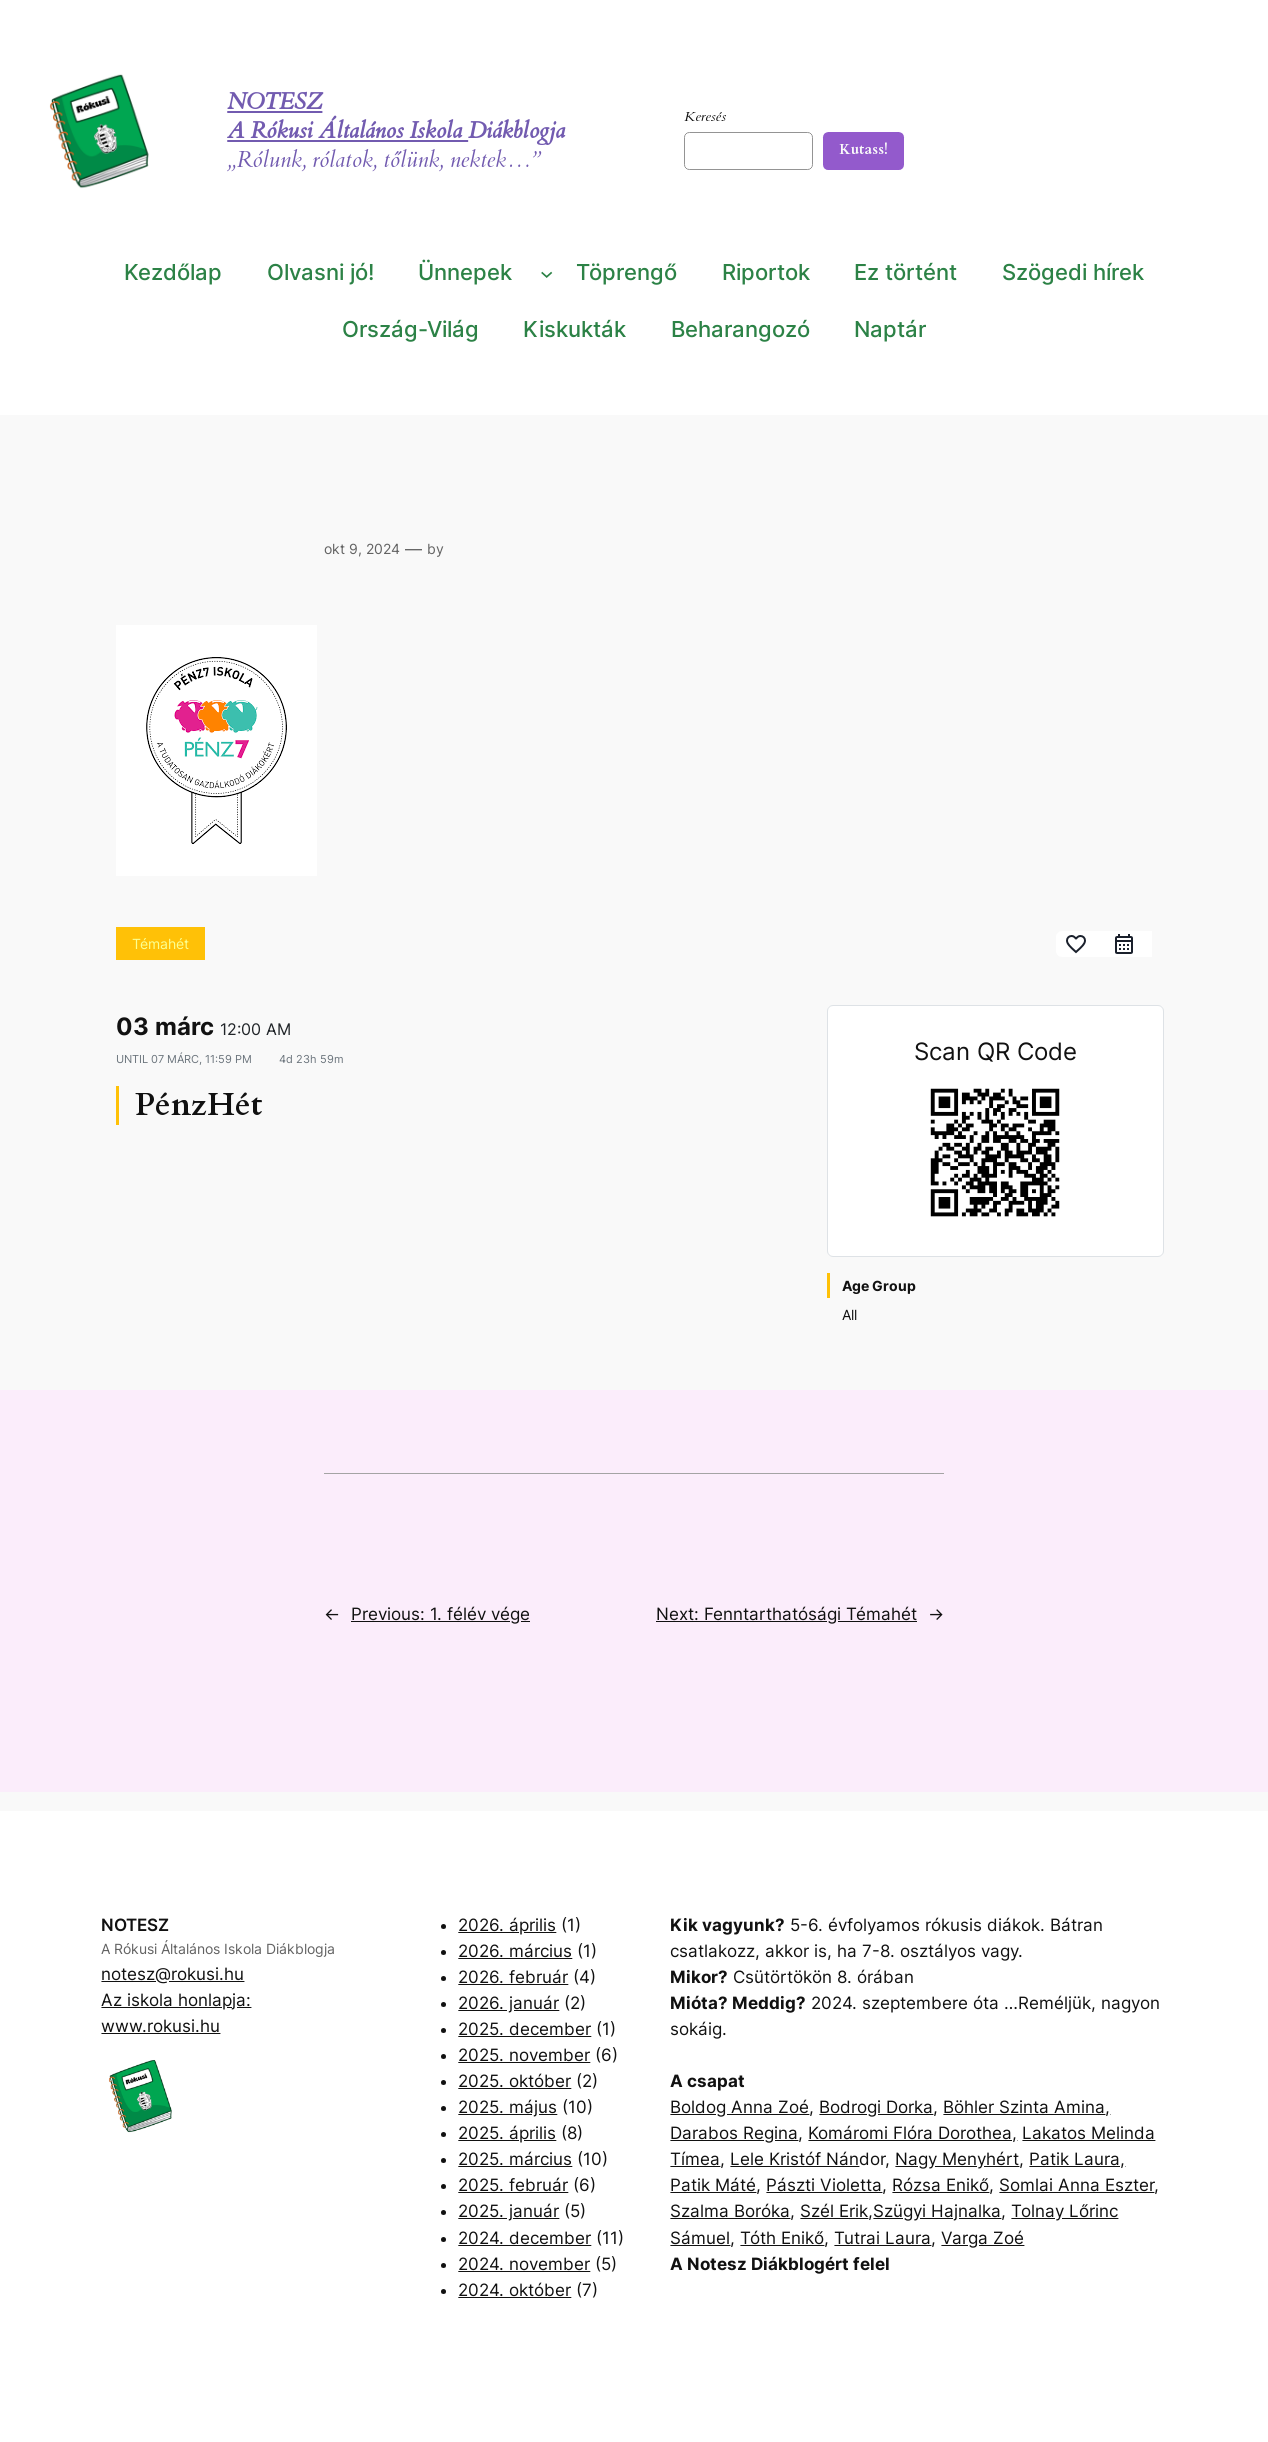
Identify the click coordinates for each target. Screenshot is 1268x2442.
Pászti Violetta (824, 2185)
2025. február (513, 2185)
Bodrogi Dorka (876, 2107)
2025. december (524, 2029)
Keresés (705, 116)
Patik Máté (713, 2185)
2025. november (524, 2055)
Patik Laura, (1077, 2159)
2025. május (507, 2107)
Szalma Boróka (730, 2211)
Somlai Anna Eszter (1076, 2185)
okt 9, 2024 (362, 548)
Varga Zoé (982, 2238)
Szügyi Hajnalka (937, 2211)
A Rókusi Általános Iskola (347, 131)
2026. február (513, 1977)
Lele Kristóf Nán (794, 2159)
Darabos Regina (734, 2133)
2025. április (507, 2133)
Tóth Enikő (782, 2238)
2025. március (515, 2159)
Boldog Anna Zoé (739, 2107)
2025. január (508, 2211)
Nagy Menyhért (957, 2159)
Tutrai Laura (882, 2238)
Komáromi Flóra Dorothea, (912, 2133)
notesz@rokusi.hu (172, 1974)
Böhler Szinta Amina (1024, 2107)
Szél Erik (834, 2211)
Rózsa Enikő (940, 2185)
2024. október (514, 2290)
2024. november (524, 2264)
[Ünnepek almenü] (546, 272)
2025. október (514, 2081)
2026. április (507, 1925)
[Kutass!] (863, 151)
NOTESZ (274, 102)
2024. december (524, 2238)
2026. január (508, 2003)
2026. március (515, 1951)
